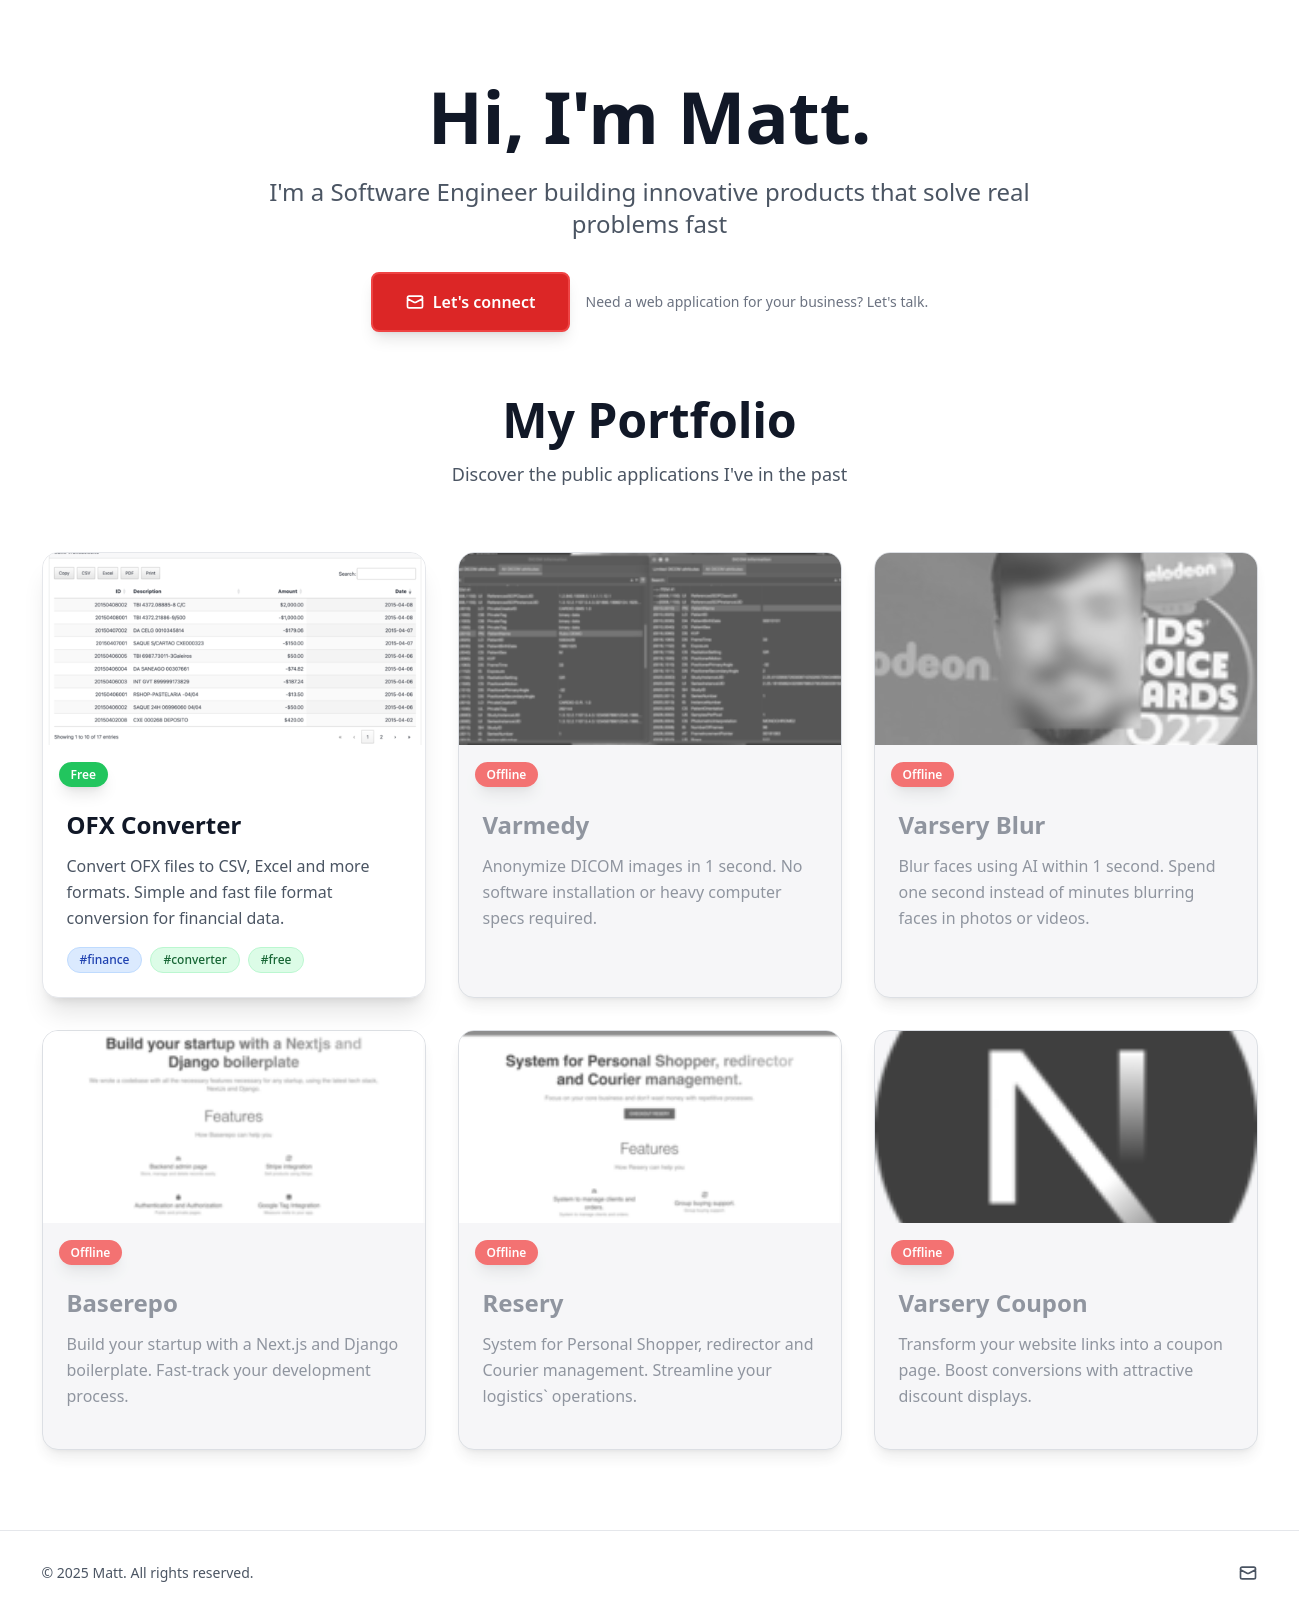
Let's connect (470, 302)
